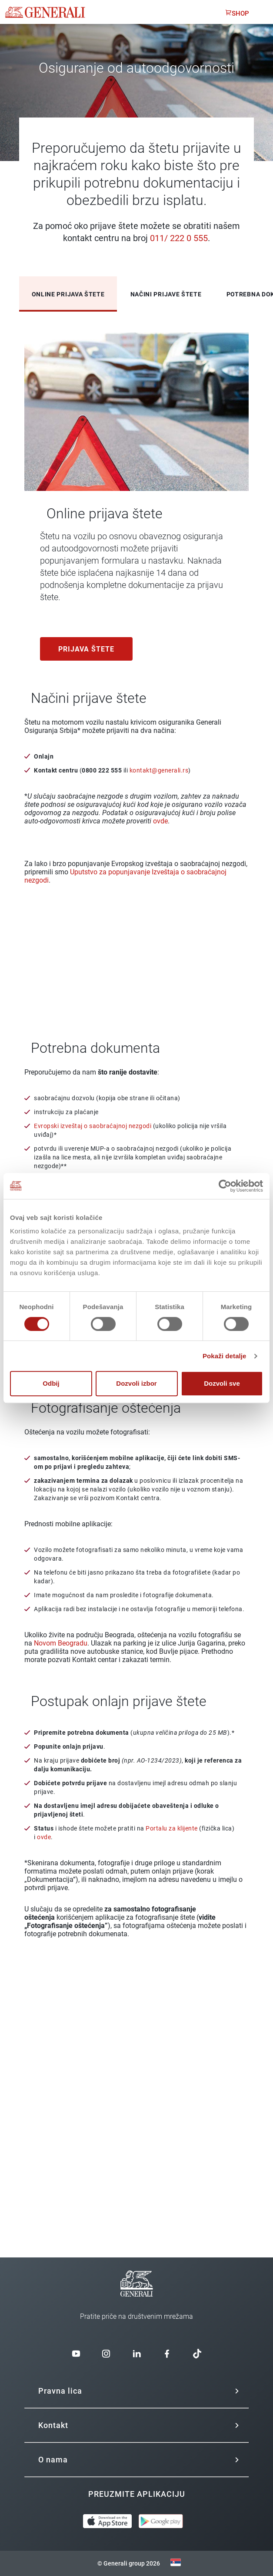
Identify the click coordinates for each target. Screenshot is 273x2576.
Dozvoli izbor (136, 1383)
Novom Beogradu (60, 1643)
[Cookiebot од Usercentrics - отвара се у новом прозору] (225, 1185)
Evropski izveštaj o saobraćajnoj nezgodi (92, 1125)
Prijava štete (86, 649)
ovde (160, 821)
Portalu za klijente (172, 1828)
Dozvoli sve (222, 1383)
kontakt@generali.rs (159, 770)
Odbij (51, 1383)
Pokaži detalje (224, 1356)
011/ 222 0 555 (179, 238)
